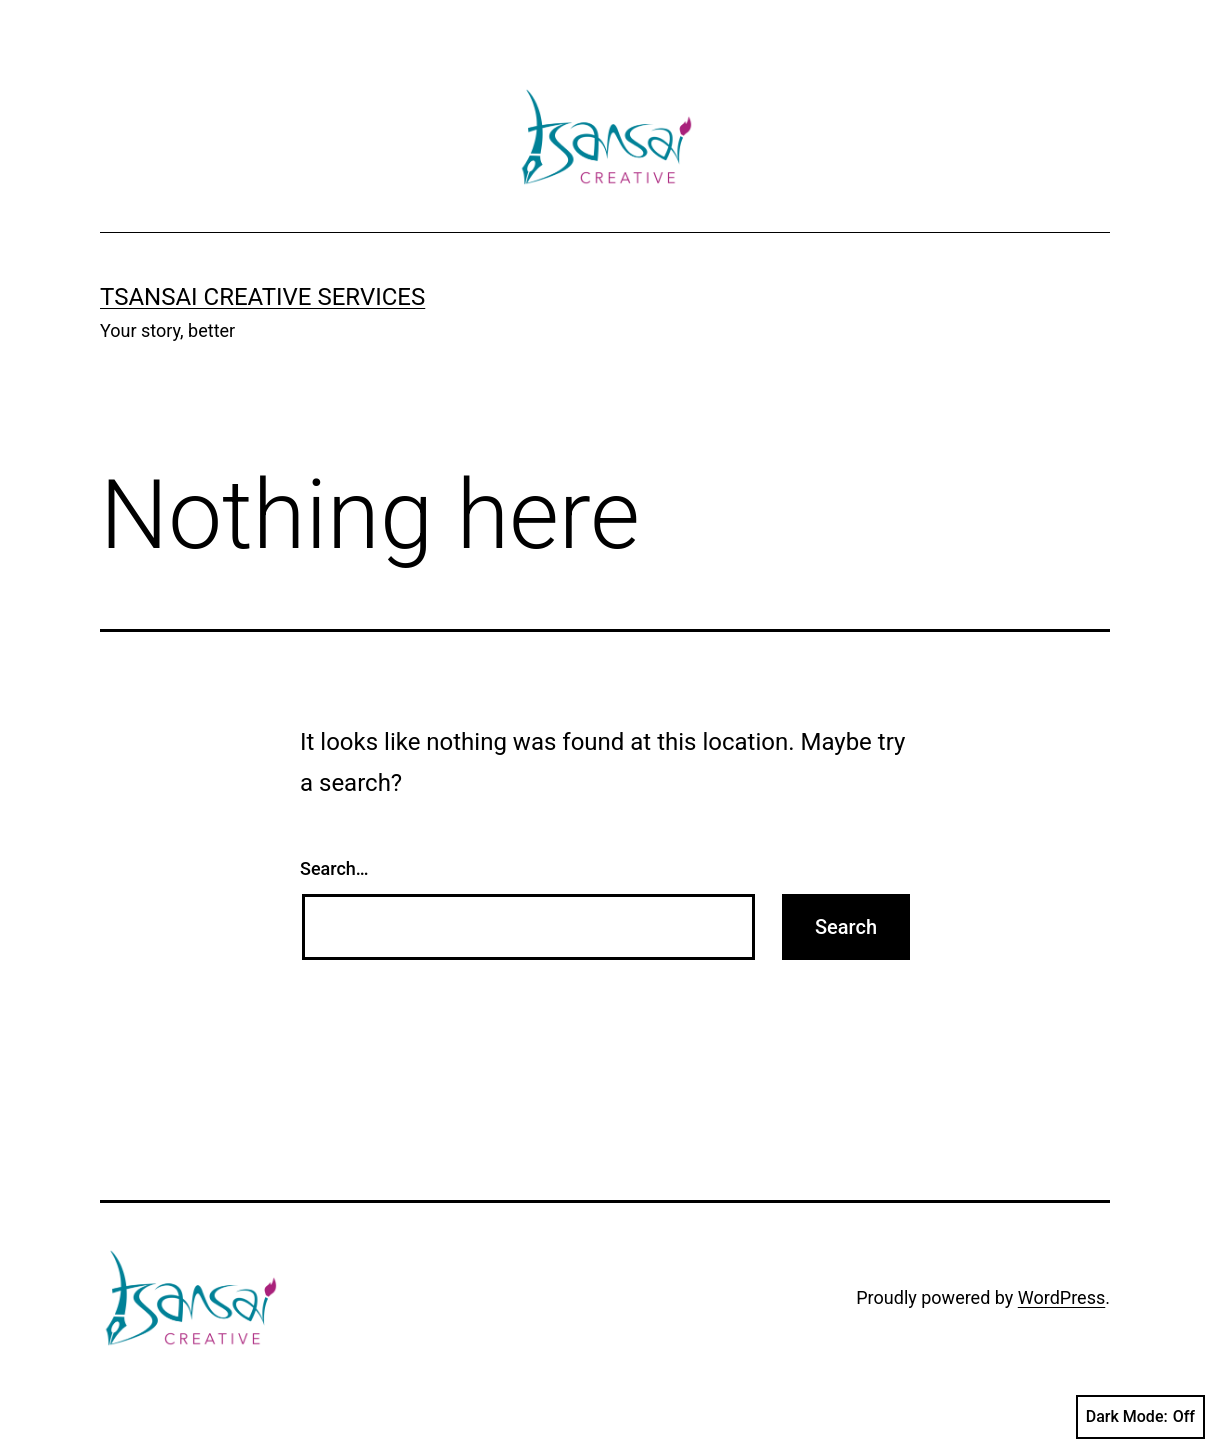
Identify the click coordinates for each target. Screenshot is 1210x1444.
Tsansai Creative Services (262, 297)
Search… (334, 868)
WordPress (1061, 1297)
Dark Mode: (1140, 1417)
